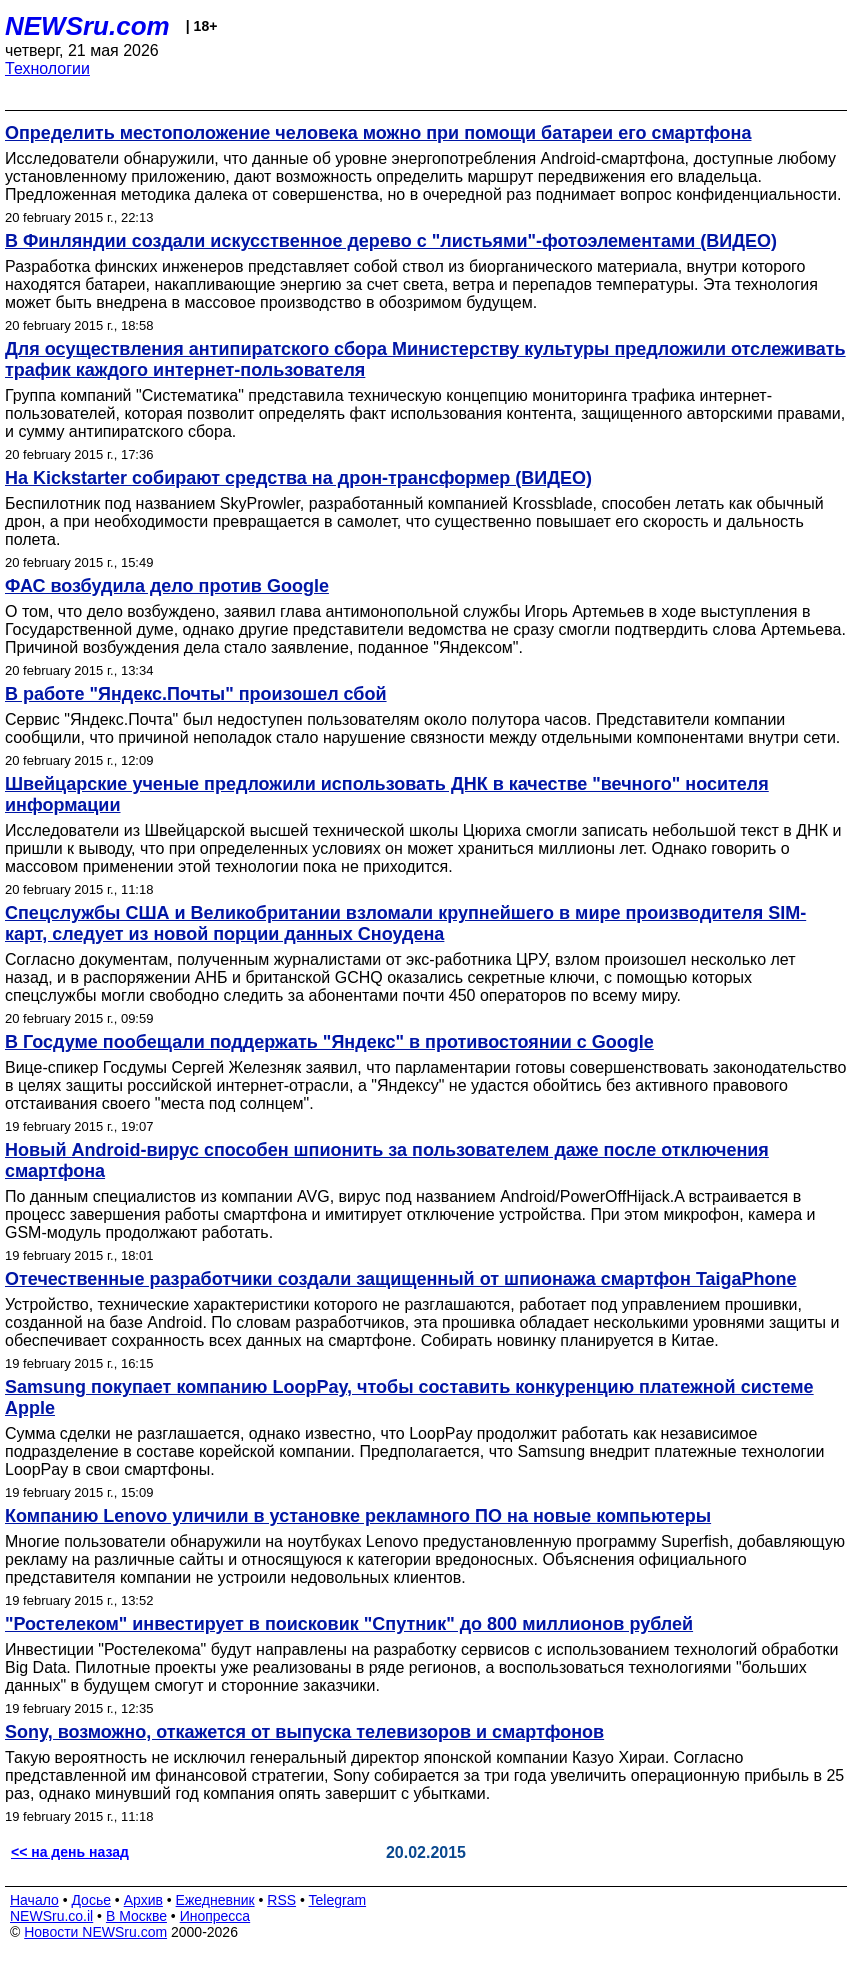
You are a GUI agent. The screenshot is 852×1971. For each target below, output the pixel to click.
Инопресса (215, 1916)
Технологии (47, 68)
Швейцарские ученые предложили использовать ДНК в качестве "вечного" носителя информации (387, 794)
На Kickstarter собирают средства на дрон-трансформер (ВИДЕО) (298, 478)
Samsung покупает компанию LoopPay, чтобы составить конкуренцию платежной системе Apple (409, 1397)
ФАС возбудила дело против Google (167, 586)
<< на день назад (70, 1852)
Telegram (338, 1900)
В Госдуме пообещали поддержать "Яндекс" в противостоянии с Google (329, 1042)
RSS (281, 1900)
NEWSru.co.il (51, 1916)
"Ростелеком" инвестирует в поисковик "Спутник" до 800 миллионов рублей (349, 1624)
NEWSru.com (87, 26)
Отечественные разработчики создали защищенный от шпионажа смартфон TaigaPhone (401, 1279)
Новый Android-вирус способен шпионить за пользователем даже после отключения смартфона (387, 1160)
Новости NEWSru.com (95, 1932)
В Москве (136, 1916)
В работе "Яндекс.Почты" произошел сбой (196, 694)
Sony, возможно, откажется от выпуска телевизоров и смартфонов (304, 1732)
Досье (91, 1900)
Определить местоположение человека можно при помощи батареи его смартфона (378, 133)
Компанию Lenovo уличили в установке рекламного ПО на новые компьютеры (358, 1516)
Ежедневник (215, 1900)
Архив (143, 1900)
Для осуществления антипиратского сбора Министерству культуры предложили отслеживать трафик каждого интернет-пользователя (425, 359)
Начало (34, 1900)
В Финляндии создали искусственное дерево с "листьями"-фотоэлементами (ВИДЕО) (391, 241)
